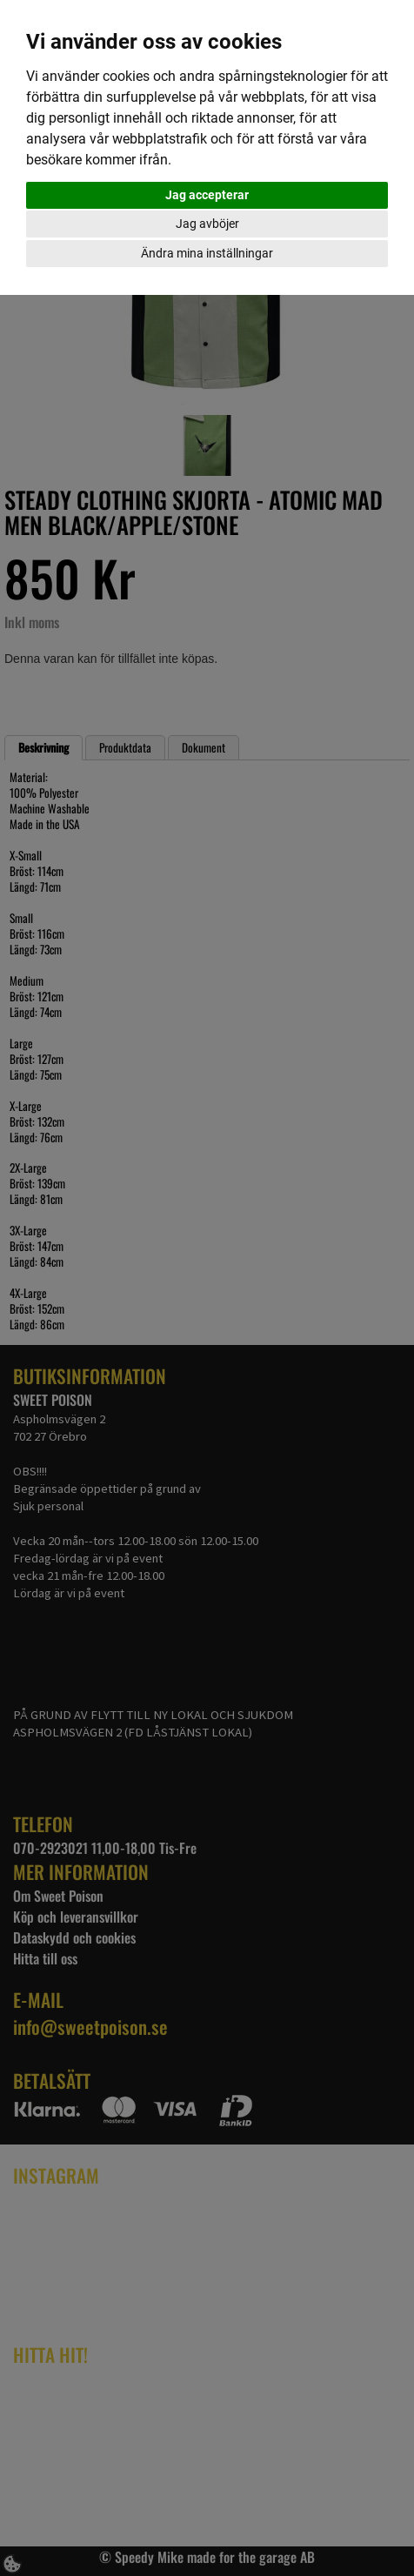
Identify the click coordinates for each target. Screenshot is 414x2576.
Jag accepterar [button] (207, 195)
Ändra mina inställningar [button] (207, 253)
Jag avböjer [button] (207, 224)
